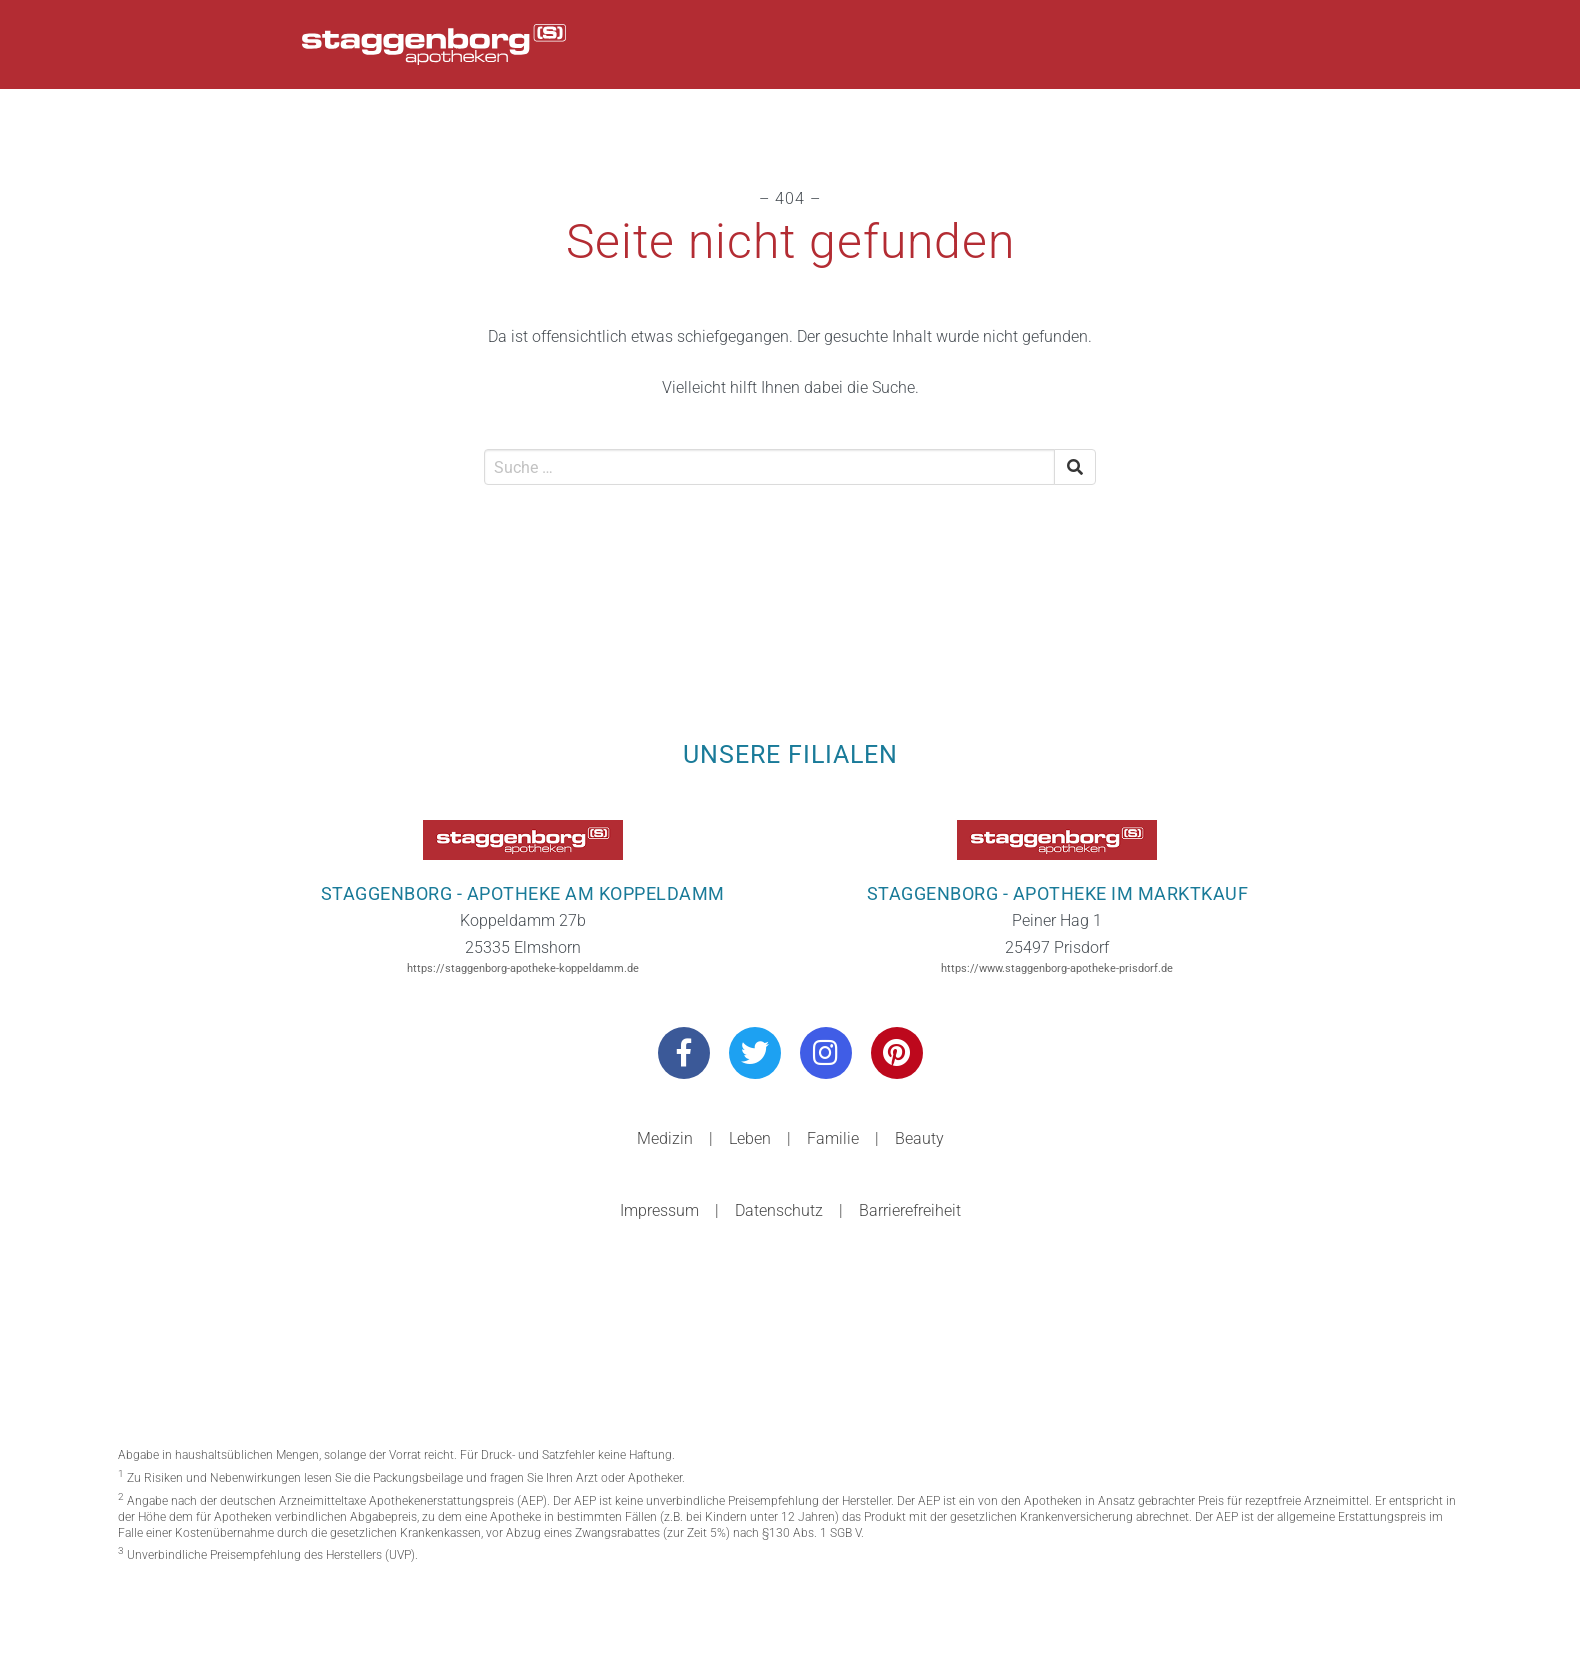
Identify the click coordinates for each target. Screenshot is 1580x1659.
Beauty (919, 1138)
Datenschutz (779, 1210)
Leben (750, 1138)
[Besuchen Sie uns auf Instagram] (826, 1053)
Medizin (665, 1138)
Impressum (659, 1210)
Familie (833, 1138)
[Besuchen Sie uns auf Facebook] (684, 1053)
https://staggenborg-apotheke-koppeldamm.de (523, 968)
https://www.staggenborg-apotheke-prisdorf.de (1057, 968)
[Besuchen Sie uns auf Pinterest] (897, 1053)
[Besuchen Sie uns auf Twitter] (755, 1053)
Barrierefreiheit (910, 1210)
